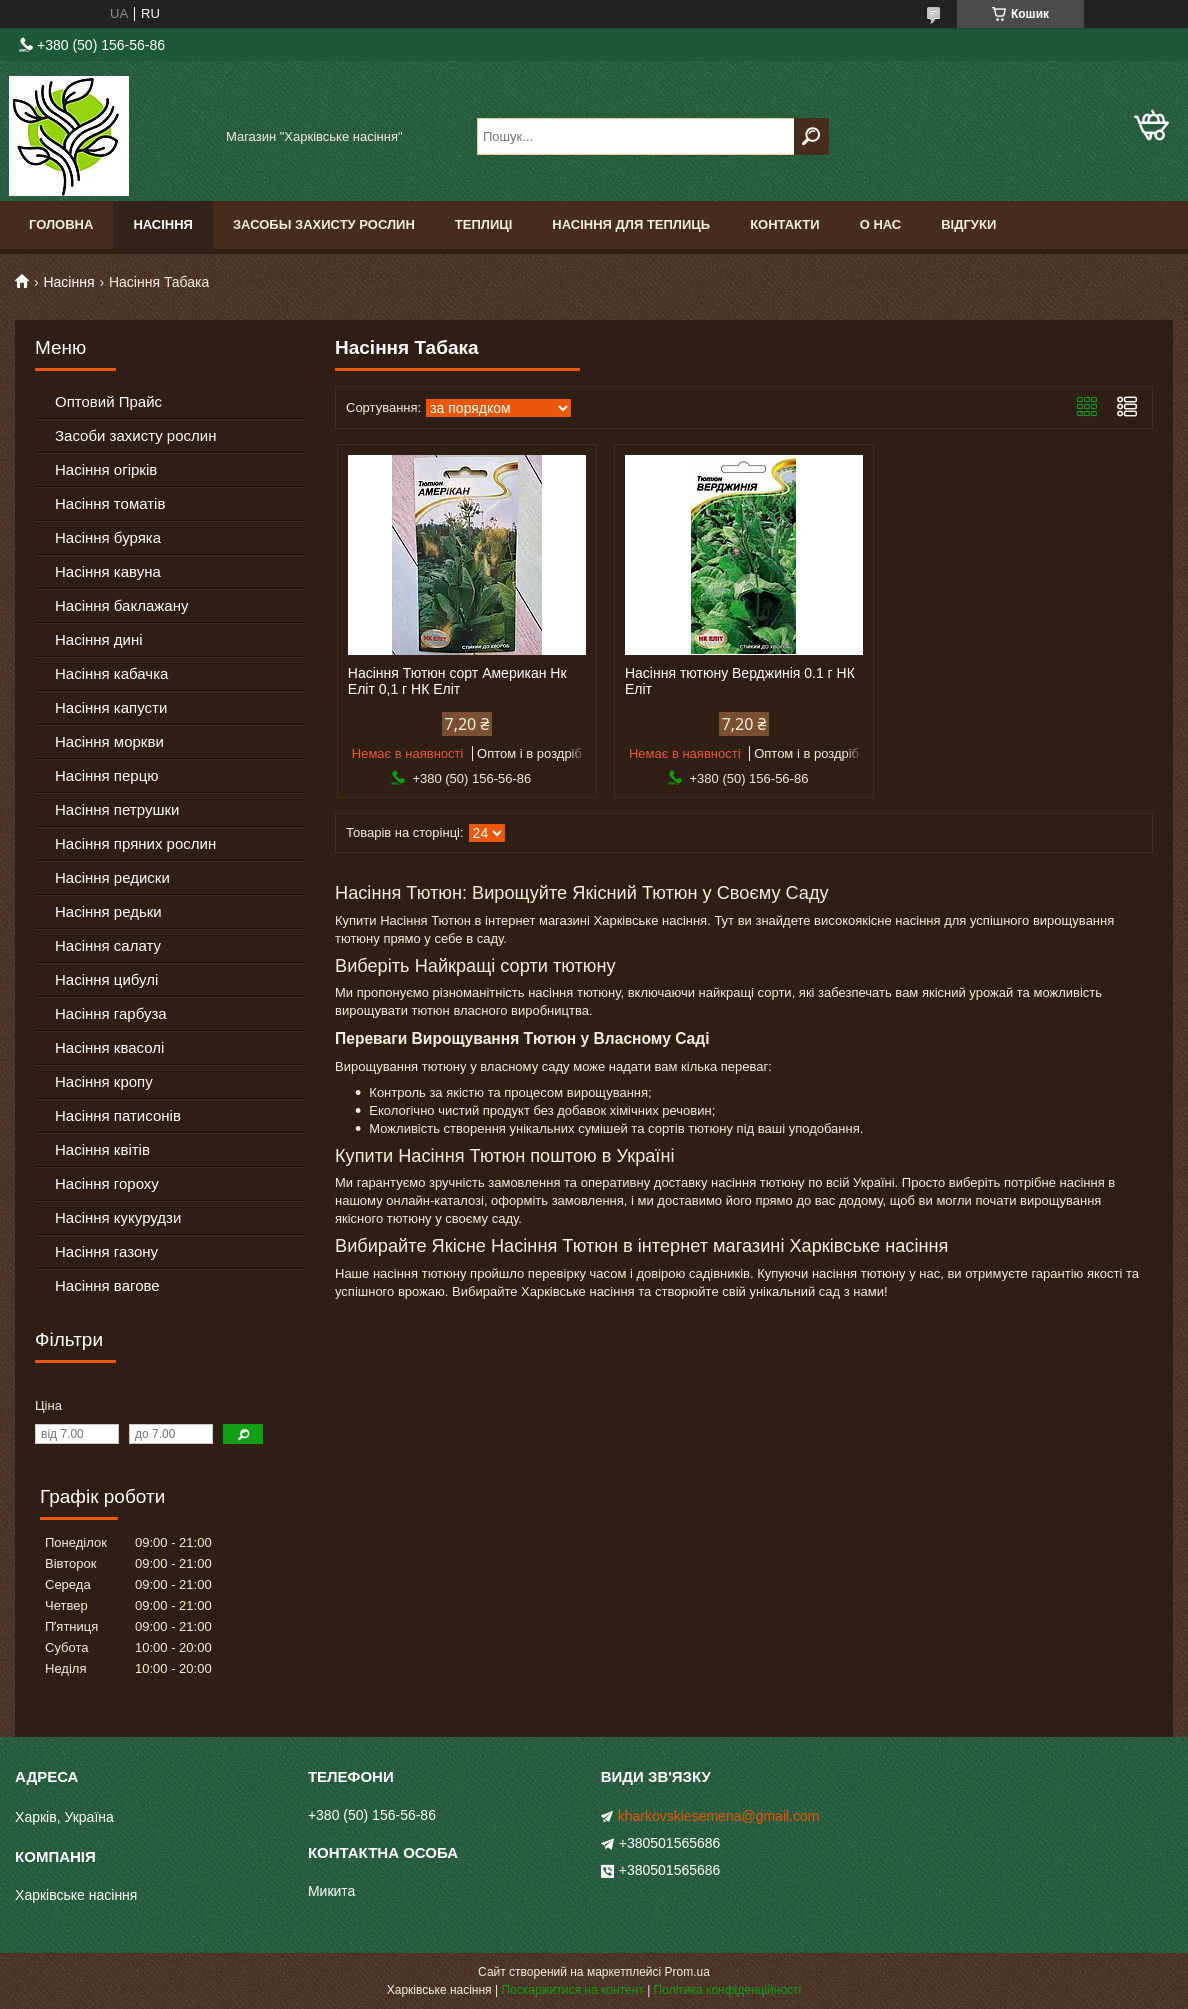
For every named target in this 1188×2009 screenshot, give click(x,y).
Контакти (785, 224)
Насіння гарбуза (111, 1013)
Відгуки (968, 224)
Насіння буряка (108, 537)
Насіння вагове (107, 1285)
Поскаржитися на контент (572, 1990)
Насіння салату (108, 945)
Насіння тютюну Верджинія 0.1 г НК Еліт (740, 681)
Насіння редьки (108, 911)
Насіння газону (106, 1251)
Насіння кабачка (111, 673)
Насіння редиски (112, 877)
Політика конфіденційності (728, 1990)
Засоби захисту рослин (135, 435)
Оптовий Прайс (108, 401)
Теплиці (484, 224)
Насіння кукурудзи (118, 1217)
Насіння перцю (107, 775)
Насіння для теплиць (631, 224)
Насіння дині (99, 639)
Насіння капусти (111, 707)
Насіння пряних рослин (135, 843)
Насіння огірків (106, 469)
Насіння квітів (102, 1149)
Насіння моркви (109, 741)
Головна (61, 224)
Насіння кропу (104, 1081)
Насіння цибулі (106, 979)
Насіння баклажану (121, 605)
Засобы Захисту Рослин (324, 224)
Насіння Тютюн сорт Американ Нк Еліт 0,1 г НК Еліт (457, 681)
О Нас (881, 224)
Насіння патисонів (118, 1115)
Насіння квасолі (109, 1047)
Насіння (163, 224)
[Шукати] (811, 136)
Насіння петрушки (117, 809)
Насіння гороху (107, 1183)
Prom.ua (687, 1972)
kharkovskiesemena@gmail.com (719, 1816)
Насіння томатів (110, 503)
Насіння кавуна (108, 571)
